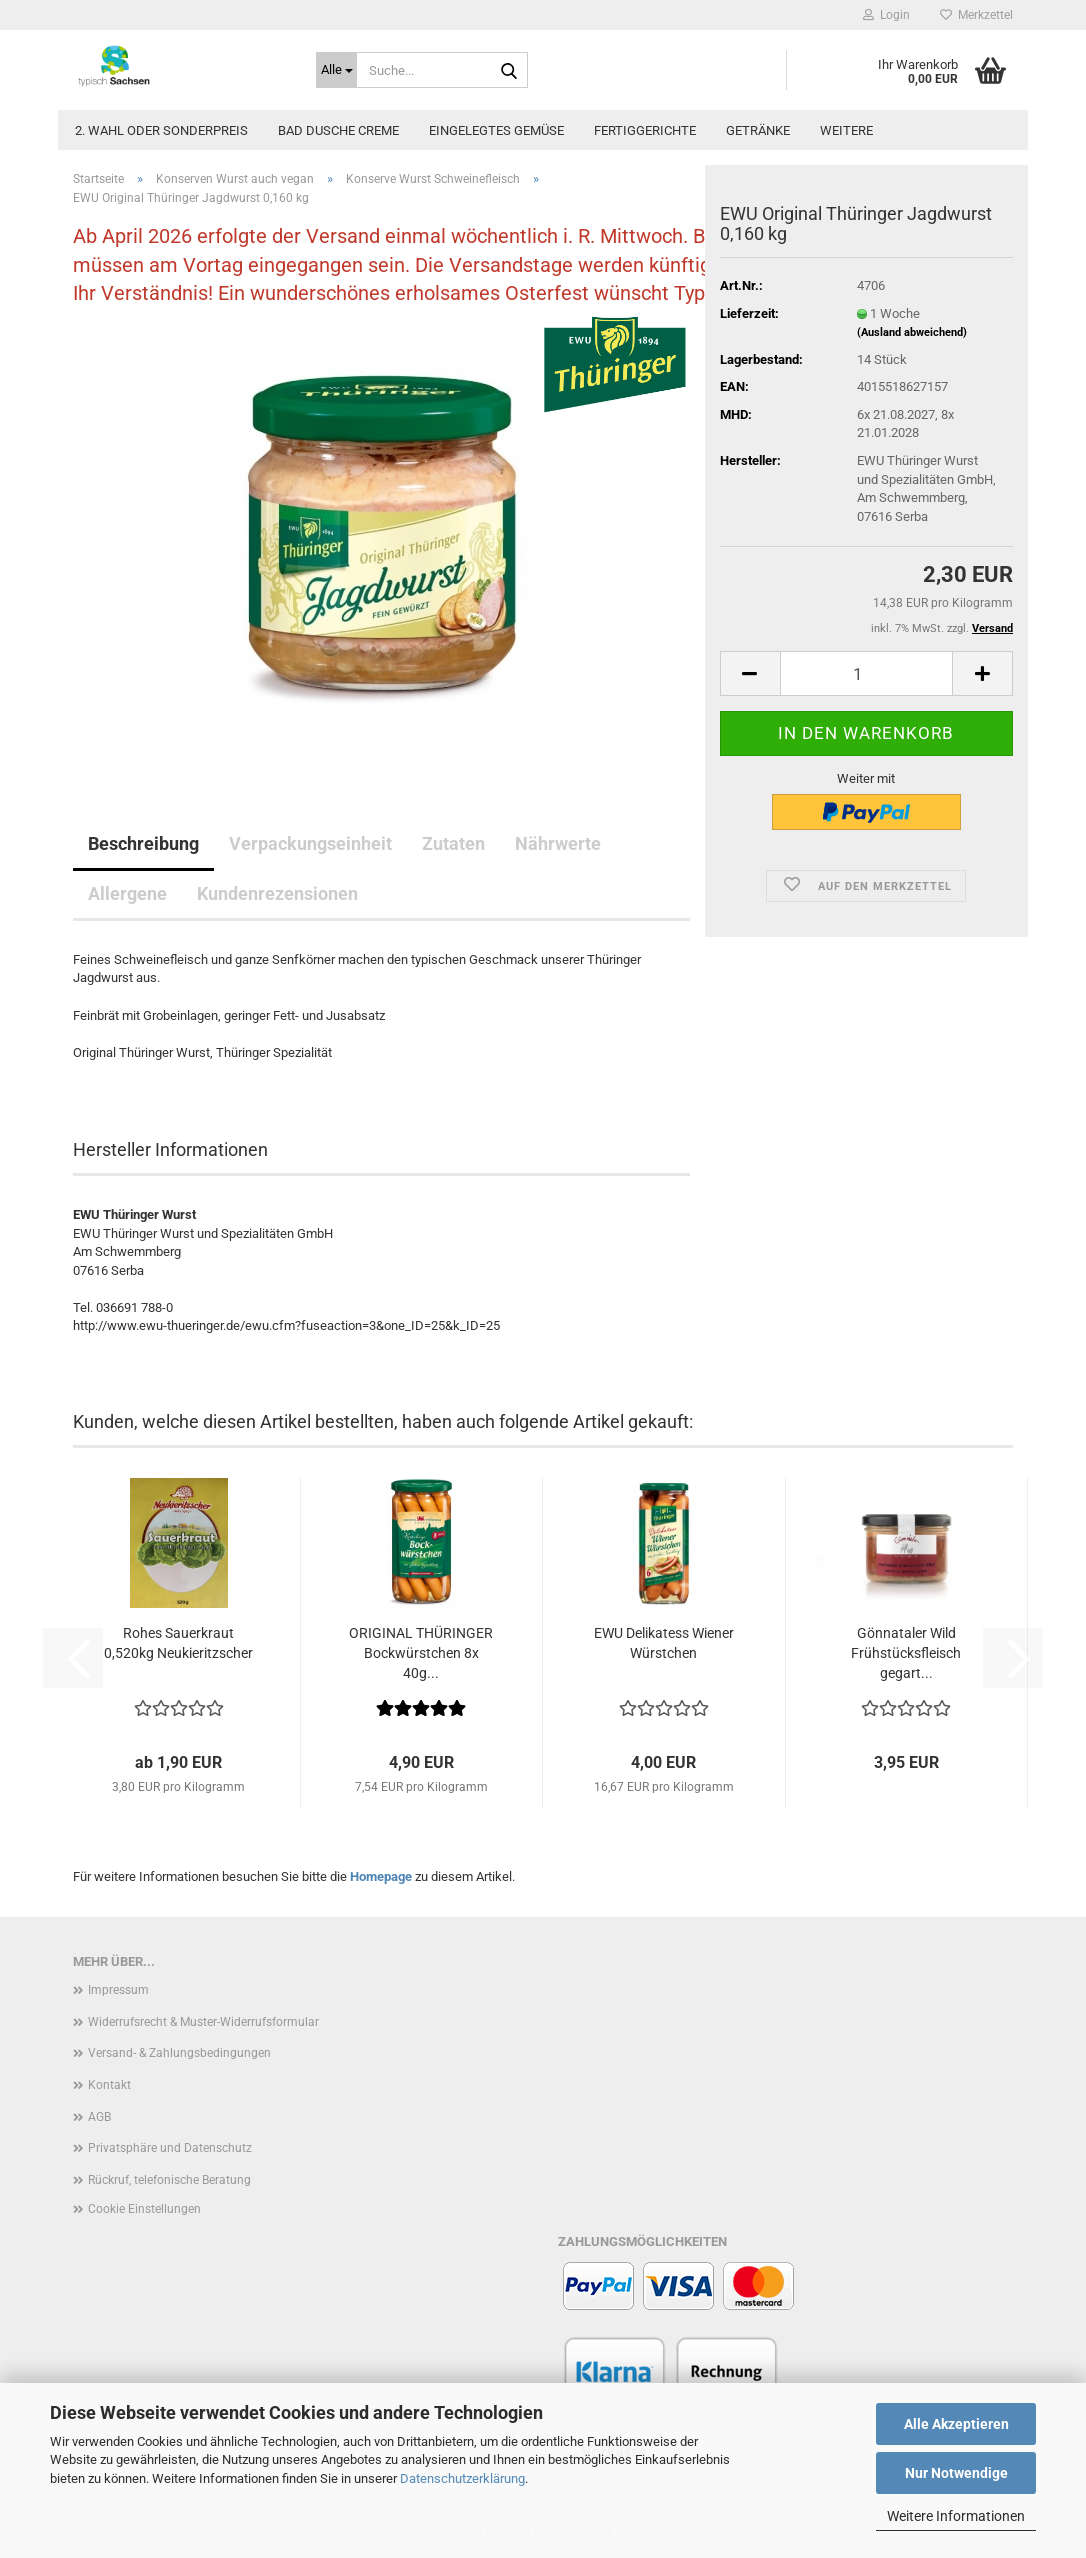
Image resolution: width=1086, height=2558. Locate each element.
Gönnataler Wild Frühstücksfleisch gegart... (906, 1653)
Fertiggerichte (645, 130)
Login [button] (886, 15)
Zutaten (453, 843)
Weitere (846, 130)
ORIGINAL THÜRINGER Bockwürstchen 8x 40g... (421, 1653)
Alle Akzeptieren (956, 2424)
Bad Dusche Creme (338, 130)
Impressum (118, 1990)
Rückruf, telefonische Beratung (169, 2180)
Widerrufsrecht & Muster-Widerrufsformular (203, 2022)
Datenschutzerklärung (462, 2478)
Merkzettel (976, 15)
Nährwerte (558, 843)
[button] (750, 673)
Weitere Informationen (956, 2516)
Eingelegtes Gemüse (496, 130)
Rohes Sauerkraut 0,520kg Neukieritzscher (178, 1643)
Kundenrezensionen (277, 893)
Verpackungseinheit (310, 843)
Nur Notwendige (956, 2473)
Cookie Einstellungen (144, 2209)
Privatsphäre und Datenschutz (170, 2148)
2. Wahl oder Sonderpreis (161, 130)
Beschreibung (143, 843)
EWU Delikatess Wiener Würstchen (664, 1643)
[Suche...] (336, 70)
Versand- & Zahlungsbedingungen (179, 2053)
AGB (99, 2117)
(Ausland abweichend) (912, 332)
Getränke (758, 130)
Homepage (381, 1876)
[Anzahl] (866, 673)
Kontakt (109, 2085)
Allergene (127, 893)
